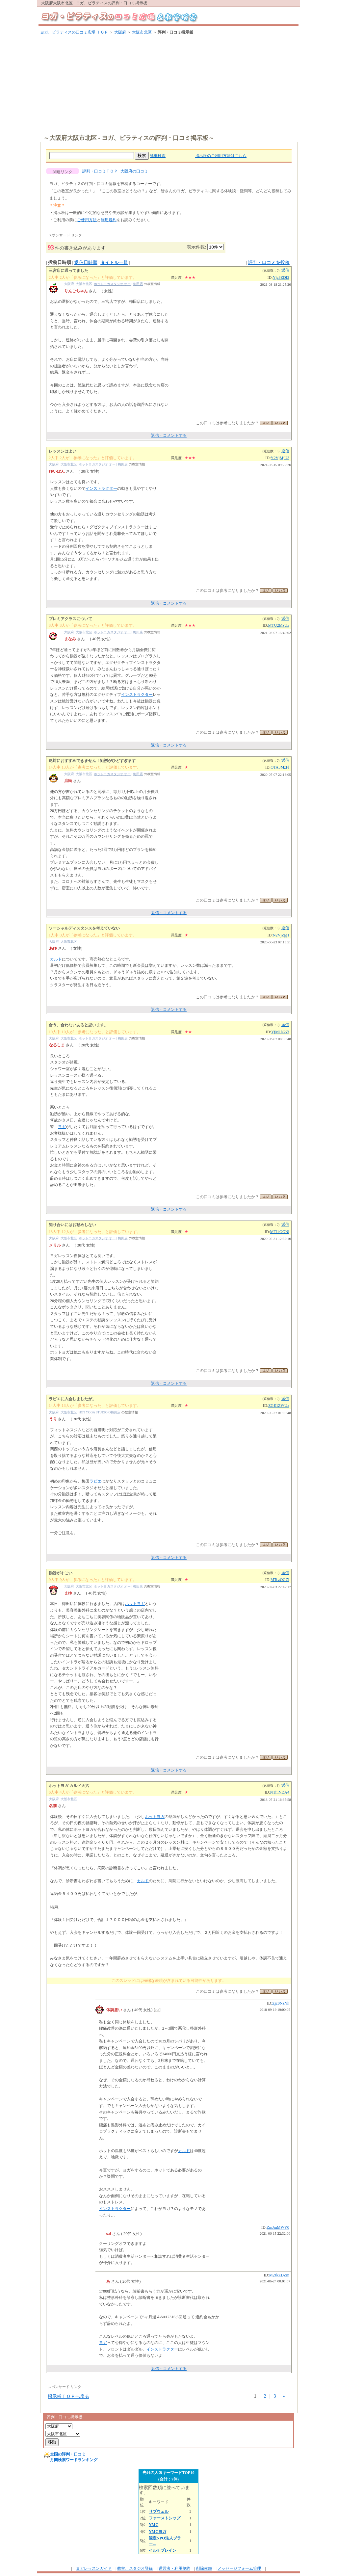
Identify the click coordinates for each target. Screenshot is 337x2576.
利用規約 (109, 220)
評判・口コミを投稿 (269, 262)
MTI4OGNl (279, 1231)
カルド (56, 959)
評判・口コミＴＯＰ (100, 171)
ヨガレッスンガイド (94, 2568)
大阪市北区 (142, 32)
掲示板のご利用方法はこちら (220, 155)
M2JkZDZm (279, 2275)
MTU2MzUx (278, 625)
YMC (153, 2524)
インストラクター (101, 488)
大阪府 (120, 32)
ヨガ (62, 1126)
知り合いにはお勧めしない (72, 1224)
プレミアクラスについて (70, 619)
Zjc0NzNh (280, 2003)
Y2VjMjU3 (280, 458)
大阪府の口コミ (134, 171)
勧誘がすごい (60, 1573)
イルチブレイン (162, 2550)
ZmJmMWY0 (278, 2227)
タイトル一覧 (114, 262)
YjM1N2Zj (280, 1032)
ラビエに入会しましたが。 (72, 1399)
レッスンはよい (62, 451)
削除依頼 (204, 2568)
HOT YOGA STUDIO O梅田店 (100, 1412)
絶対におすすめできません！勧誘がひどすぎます (92, 760)
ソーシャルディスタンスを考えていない (84, 928)
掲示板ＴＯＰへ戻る (68, 2396)
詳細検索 (158, 155)
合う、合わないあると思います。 (78, 1025)
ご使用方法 (87, 220)
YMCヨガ (157, 2531)
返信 (285, 270)
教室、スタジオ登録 (135, 2568)
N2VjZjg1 (281, 935)
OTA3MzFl (280, 767)
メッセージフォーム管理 (239, 2568)
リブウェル (158, 2511)
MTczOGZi (280, 1579)
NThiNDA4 (279, 1792)
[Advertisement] (170, 85)
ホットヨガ (135, 1603)
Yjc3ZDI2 (281, 277)
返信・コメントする (169, 435)
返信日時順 (85, 262)
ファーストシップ (164, 2518)
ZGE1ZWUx (278, 1405)
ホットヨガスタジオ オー (112, 284)
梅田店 (138, 284)
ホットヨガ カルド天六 (69, 1785)
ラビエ (95, 1481)
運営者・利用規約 (174, 2568)
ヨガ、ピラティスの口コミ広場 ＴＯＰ (74, 32)
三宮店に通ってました (68, 270)
